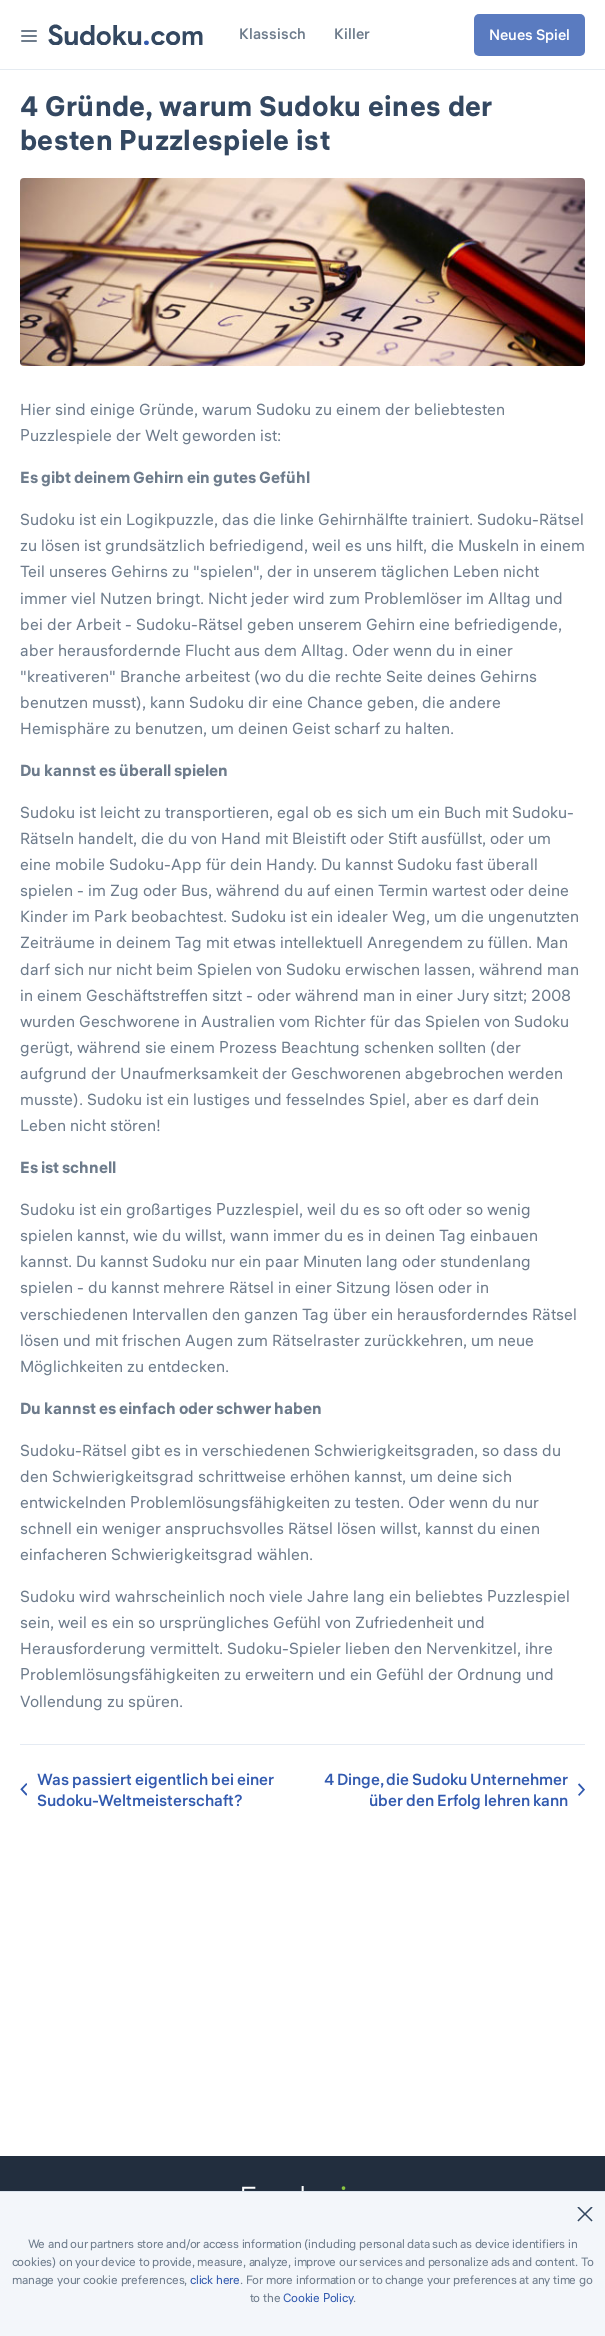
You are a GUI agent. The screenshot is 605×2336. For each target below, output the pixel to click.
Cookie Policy (317, 2297)
